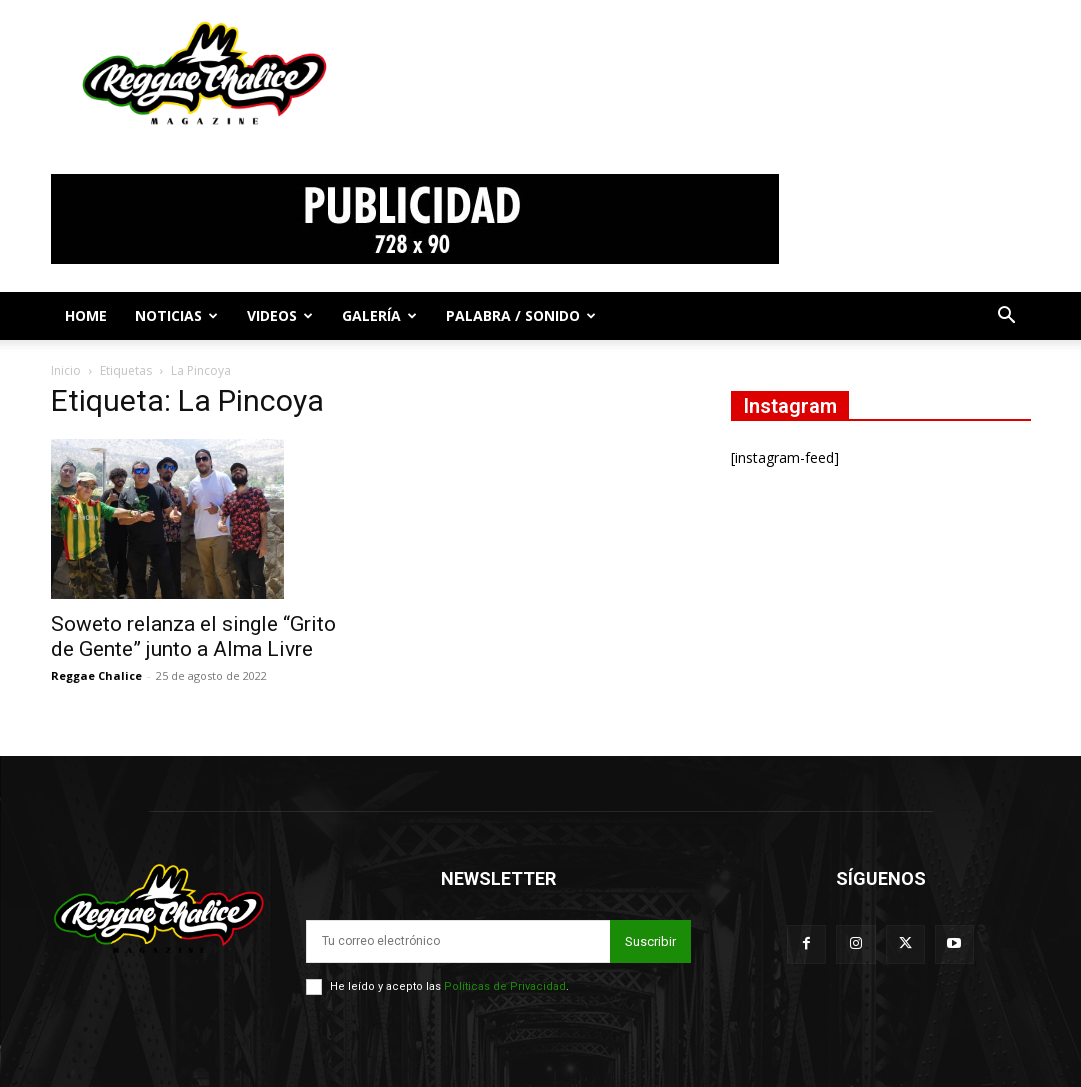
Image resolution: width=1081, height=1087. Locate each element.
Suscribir (650, 941)
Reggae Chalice (96, 675)
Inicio (66, 370)
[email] (458, 941)
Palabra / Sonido (521, 315)
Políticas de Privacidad (505, 986)
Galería (379, 315)
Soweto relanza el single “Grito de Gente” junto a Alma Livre (193, 636)
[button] (1007, 317)
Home (86, 315)
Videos (280, 315)
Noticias (176, 315)
